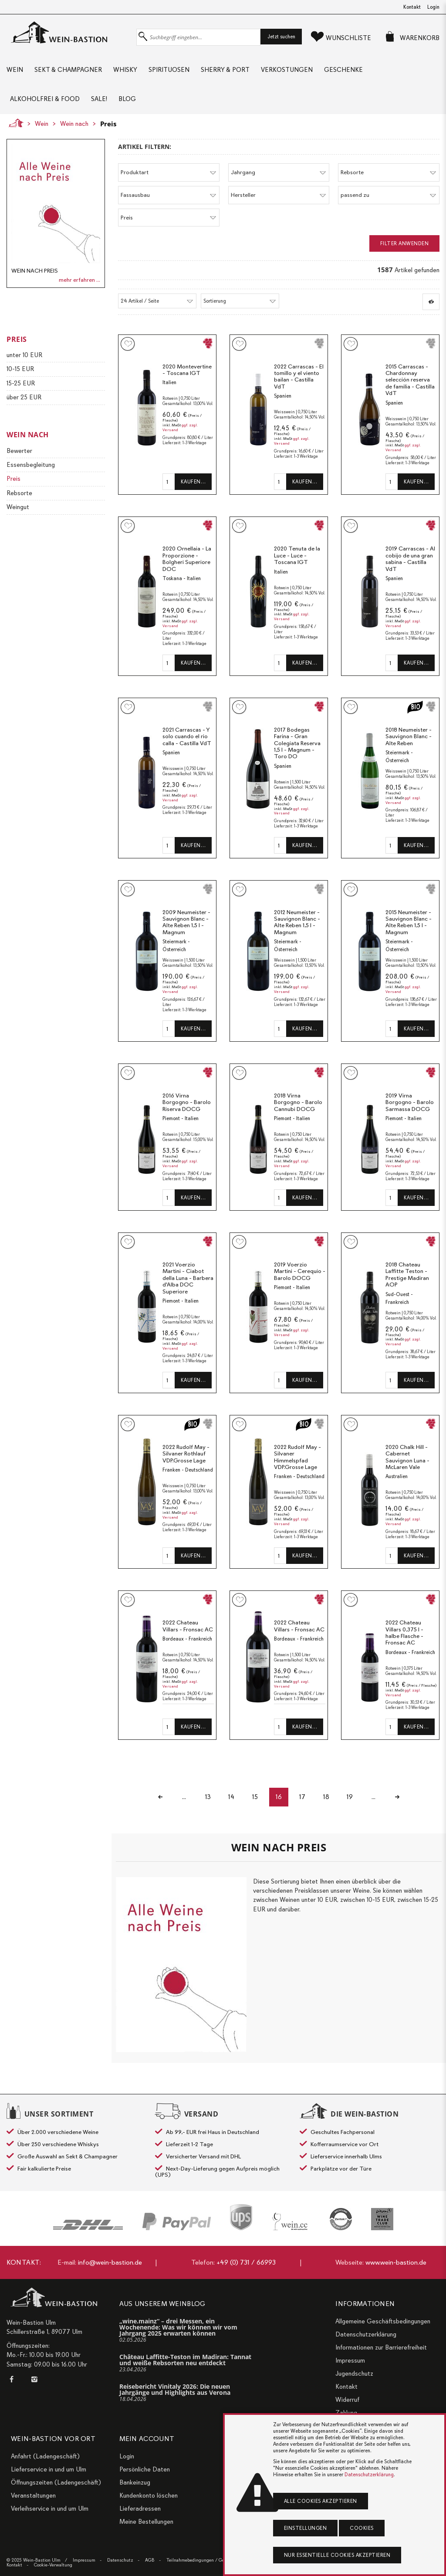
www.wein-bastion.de (395, 2262)
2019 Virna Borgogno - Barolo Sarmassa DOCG (409, 1102)
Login (433, 7)
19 (351, 1797)
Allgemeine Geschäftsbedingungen (382, 2321)
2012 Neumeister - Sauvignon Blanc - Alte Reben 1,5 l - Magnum (297, 922)
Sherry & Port (225, 70)
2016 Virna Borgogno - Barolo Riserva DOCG (186, 1102)
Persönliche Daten (144, 2469)
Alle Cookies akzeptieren (320, 2501)
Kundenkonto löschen (148, 2495)
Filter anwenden (404, 243)
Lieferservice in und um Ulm (48, 2469)
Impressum (350, 2360)
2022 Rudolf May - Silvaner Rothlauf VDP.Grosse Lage (185, 1454)
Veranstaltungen (33, 2495)
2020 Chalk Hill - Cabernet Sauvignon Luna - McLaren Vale (407, 1457)
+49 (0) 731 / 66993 (246, 2262)
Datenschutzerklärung (365, 2334)
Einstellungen (305, 2528)
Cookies (362, 2528)
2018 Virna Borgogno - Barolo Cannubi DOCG (298, 1102)
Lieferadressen (140, 2508)
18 (327, 1797)
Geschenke (343, 70)
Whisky (125, 70)
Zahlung (346, 2413)
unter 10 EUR (24, 355)
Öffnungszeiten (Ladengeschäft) (56, 2482)
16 (279, 1797)
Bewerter (19, 451)
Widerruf (347, 2400)
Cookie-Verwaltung (53, 2565)
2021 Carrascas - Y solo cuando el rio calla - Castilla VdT (186, 736)
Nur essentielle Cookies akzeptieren (337, 2555)
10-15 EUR (20, 369)
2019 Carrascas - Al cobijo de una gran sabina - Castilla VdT (410, 558)
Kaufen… (193, 482)
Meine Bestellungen (146, 2521)
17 (303, 1797)
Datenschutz (120, 2560)
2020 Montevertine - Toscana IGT (187, 370)
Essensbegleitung (31, 465)
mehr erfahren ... (79, 280)
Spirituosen (169, 70)
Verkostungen (287, 70)
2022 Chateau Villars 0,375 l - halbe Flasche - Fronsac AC (404, 1632)
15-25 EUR (21, 383)
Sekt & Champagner (68, 70)
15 (255, 1797)
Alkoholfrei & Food (45, 99)
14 (231, 1797)
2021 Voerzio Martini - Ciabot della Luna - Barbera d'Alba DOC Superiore (187, 1278)
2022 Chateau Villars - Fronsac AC (187, 1626)
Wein (15, 70)
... (183, 1797)
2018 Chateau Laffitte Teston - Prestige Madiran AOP (407, 1274)
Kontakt (412, 7)
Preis (108, 123)
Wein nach (74, 124)
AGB (150, 2560)
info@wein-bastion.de (110, 2262)
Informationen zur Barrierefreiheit (381, 2347)
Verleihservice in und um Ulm (49, 2508)
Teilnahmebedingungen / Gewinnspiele (206, 2560)
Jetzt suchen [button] (281, 37)
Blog (127, 99)
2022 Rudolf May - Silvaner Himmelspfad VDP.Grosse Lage (297, 1457)
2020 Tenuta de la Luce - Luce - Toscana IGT (297, 555)
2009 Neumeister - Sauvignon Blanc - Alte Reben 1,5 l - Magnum (186, 922)
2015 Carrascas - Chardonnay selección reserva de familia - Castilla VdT (410, 380)
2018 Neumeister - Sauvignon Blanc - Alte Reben (408, 736)
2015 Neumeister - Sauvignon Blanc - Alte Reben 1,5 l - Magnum (408, 922)
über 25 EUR (24, 397)
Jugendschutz (354, 2373)
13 (207, 1797)
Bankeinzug (134, 2482)
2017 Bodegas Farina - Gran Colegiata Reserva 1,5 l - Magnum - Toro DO (297, 743)
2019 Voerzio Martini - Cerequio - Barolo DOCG (299, 1271)
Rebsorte (19, 493)
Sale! (99, 99)
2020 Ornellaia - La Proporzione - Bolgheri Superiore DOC (186, 558)
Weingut (18, 507)
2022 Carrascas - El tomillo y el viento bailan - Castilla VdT (299, 376)
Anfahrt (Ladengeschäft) (45, 2456)
